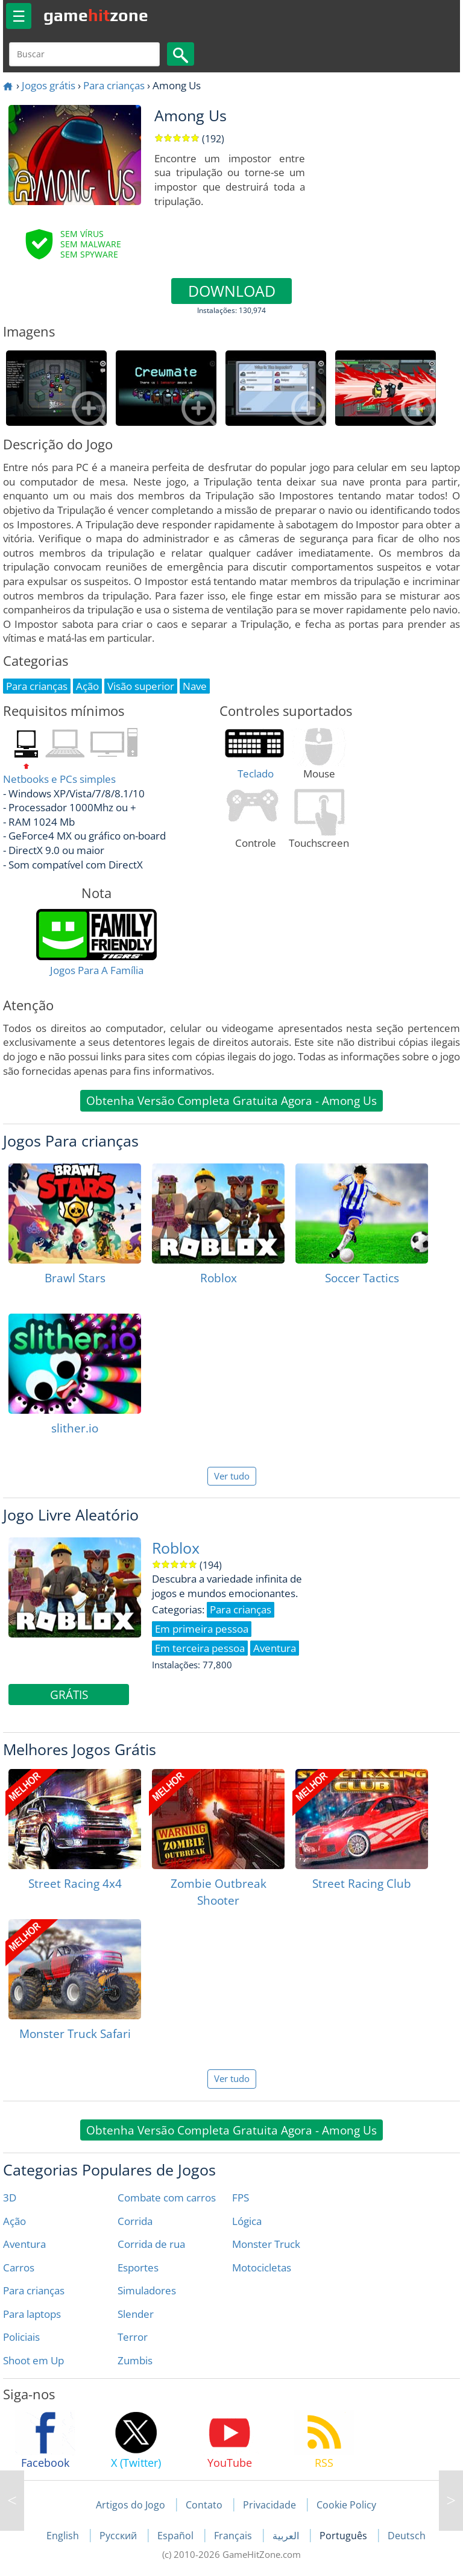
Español (176, 2535)
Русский (119, 2535)
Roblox (176, 1548)
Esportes (138, 2267)
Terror (133, 2337)
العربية (286, 2535)
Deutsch (407, 2535)
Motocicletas (261, 2267)
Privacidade (269, 2504)
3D (9, 2197)
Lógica (247, 2221)
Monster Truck (266, 2244)
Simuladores (147, 2290)
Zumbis (135, 2360)
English (63, 2535)
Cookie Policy (346, 2504)
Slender (136, 2314)
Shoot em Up (33, 2360)
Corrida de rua (151, 2244)
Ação (14, 2221)
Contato (204, 2504)
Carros (18, 2267)
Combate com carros (167, 2197)
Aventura (24, 2244)
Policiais (21, 2337)
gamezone (95, 15)
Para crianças (114, 85)
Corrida (135, 2221)
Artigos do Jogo (130, 2504)
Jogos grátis (48, 85)
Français (234, 2535)
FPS (240, 2197)
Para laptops (32, 2314)
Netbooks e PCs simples (59, 779)
